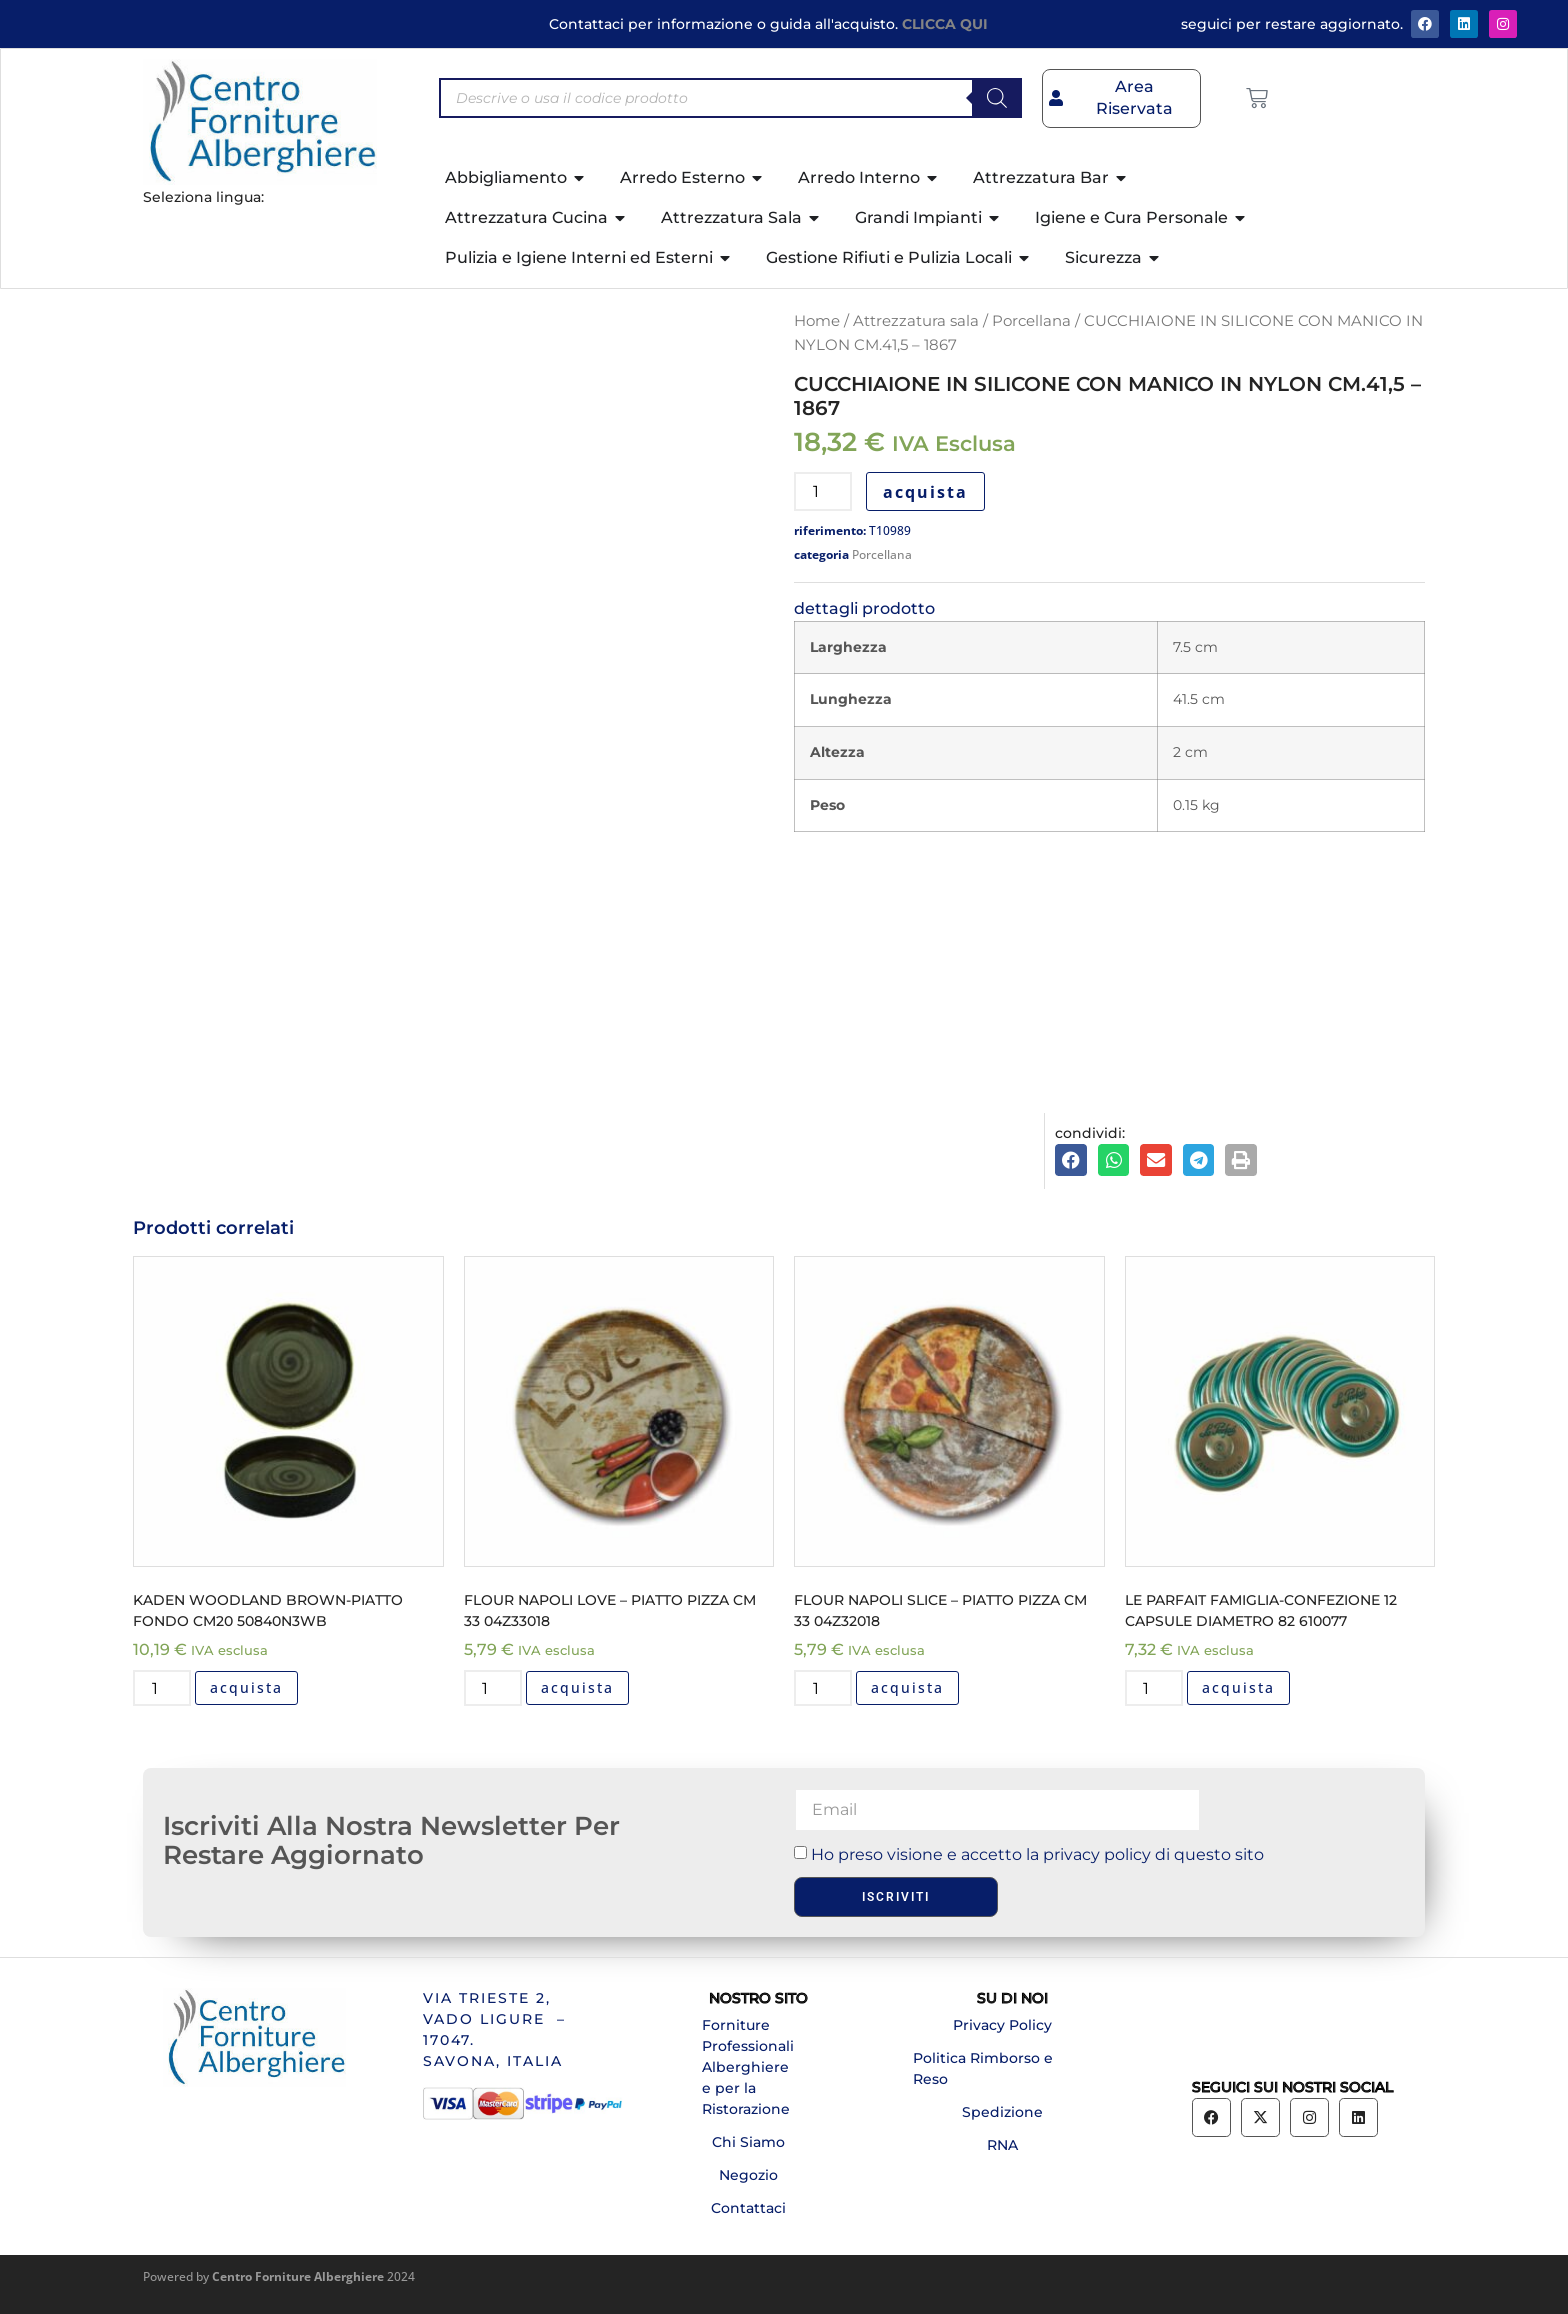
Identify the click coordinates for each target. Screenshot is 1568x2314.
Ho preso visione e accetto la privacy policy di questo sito (1037, 1854)
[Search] (997, 98)
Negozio (748, 2175)
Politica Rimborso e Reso (983, 2068)
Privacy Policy (1002, 2025)
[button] (1071, 1160)
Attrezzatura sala (916, 321)
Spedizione (1002, 2112)
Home (817, 321)
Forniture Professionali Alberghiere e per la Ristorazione (748, 2067)
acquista (925, 492)
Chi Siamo (748, 2142)
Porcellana (1031, 321)
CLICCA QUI (945, 24)
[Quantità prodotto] (823, 491)
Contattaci (748, 2208)
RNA (1002, 2145)
